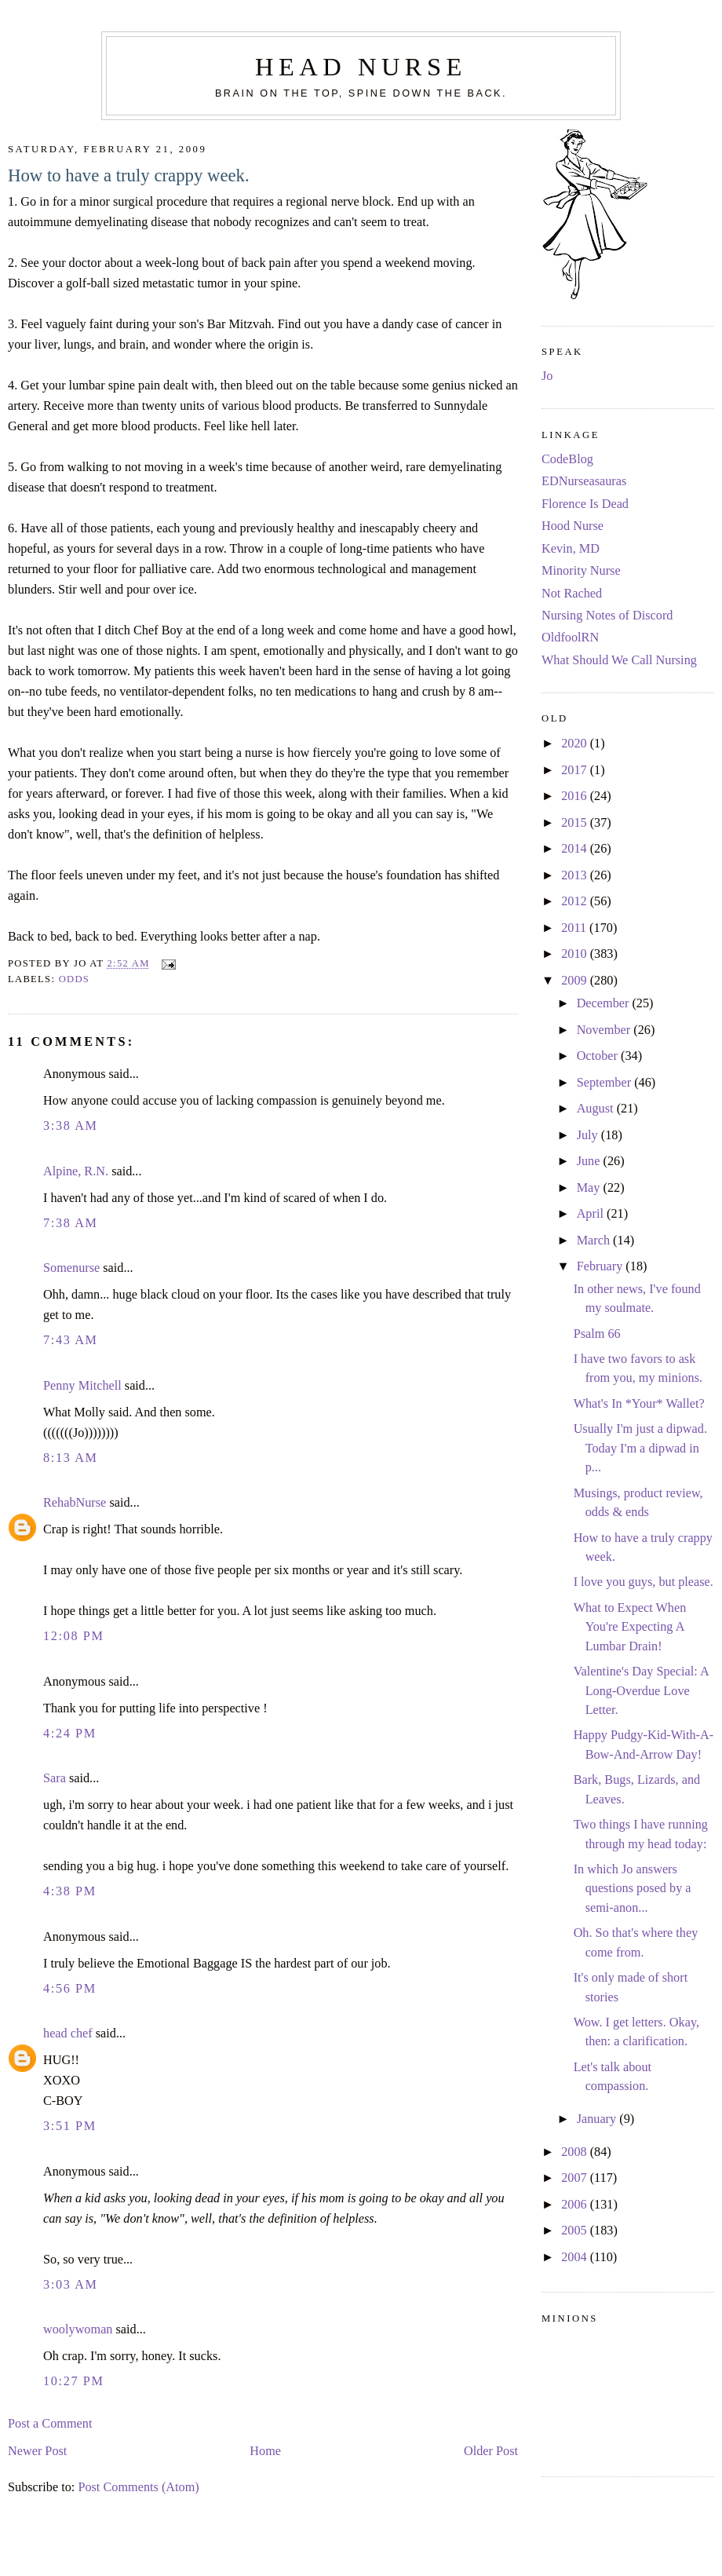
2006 (575, 2205)
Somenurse (71, 1268)
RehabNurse (74, 1503)
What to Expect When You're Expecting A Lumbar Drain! (630, 1627)
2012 (575, 901)
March (595, 1240)
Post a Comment (50, 2424)
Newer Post (37, 2451)
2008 (575, 2152)
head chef (68, 2033)
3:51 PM (70, 2126)
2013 (575, 875)
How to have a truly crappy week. (129, 175)
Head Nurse (361, 67)
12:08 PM (73, 1636)
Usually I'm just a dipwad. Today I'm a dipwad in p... (640, 1448)
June (590, 1161)
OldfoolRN (570, 637)
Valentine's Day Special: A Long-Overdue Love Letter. (641, 1690)
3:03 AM (70, 2285)
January (598, 2119)
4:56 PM (70, 1989)
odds (74, 979)
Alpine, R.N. (75, 1171)
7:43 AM (70, 1340)
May (590, 1188)
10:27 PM (73, 2381)
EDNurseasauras (584, 481)
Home (265, 2451)
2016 (575, 796)
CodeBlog (567, 459)
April (592, 1214)
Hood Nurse (572, 526)
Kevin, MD (571, 549)
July (589, 1135)
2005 (575, 2230)
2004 (575, 2257)
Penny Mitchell (82, 1386)
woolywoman (77, 2329)
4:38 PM (70, 1891)
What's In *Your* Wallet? (639, 1404)
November (605, 1030)
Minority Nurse (581, 571)
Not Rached (572, 593)
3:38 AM (70, 1126)
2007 (575, 2178)
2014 (575, 849)
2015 (575, 823)
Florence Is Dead (585, 504)
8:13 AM (70, 1458)
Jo (547, 376)
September (606, 1083)
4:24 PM (70, 1733)
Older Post (491, 2451)
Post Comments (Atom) (138, 2487)
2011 (575, 928)
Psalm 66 (597, 1334)
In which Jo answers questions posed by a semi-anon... (632, 1888)
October (599, 1056)
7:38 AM (70, 1223)
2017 (575, 770)
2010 (575, 954)
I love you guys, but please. (643, 1582)
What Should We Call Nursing (619, 660)
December (605, 1003)
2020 (575, 743)
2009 (575, 981)
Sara (54, 1778)
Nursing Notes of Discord (607, 615)
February (601, 1266)
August (597, 1109)
